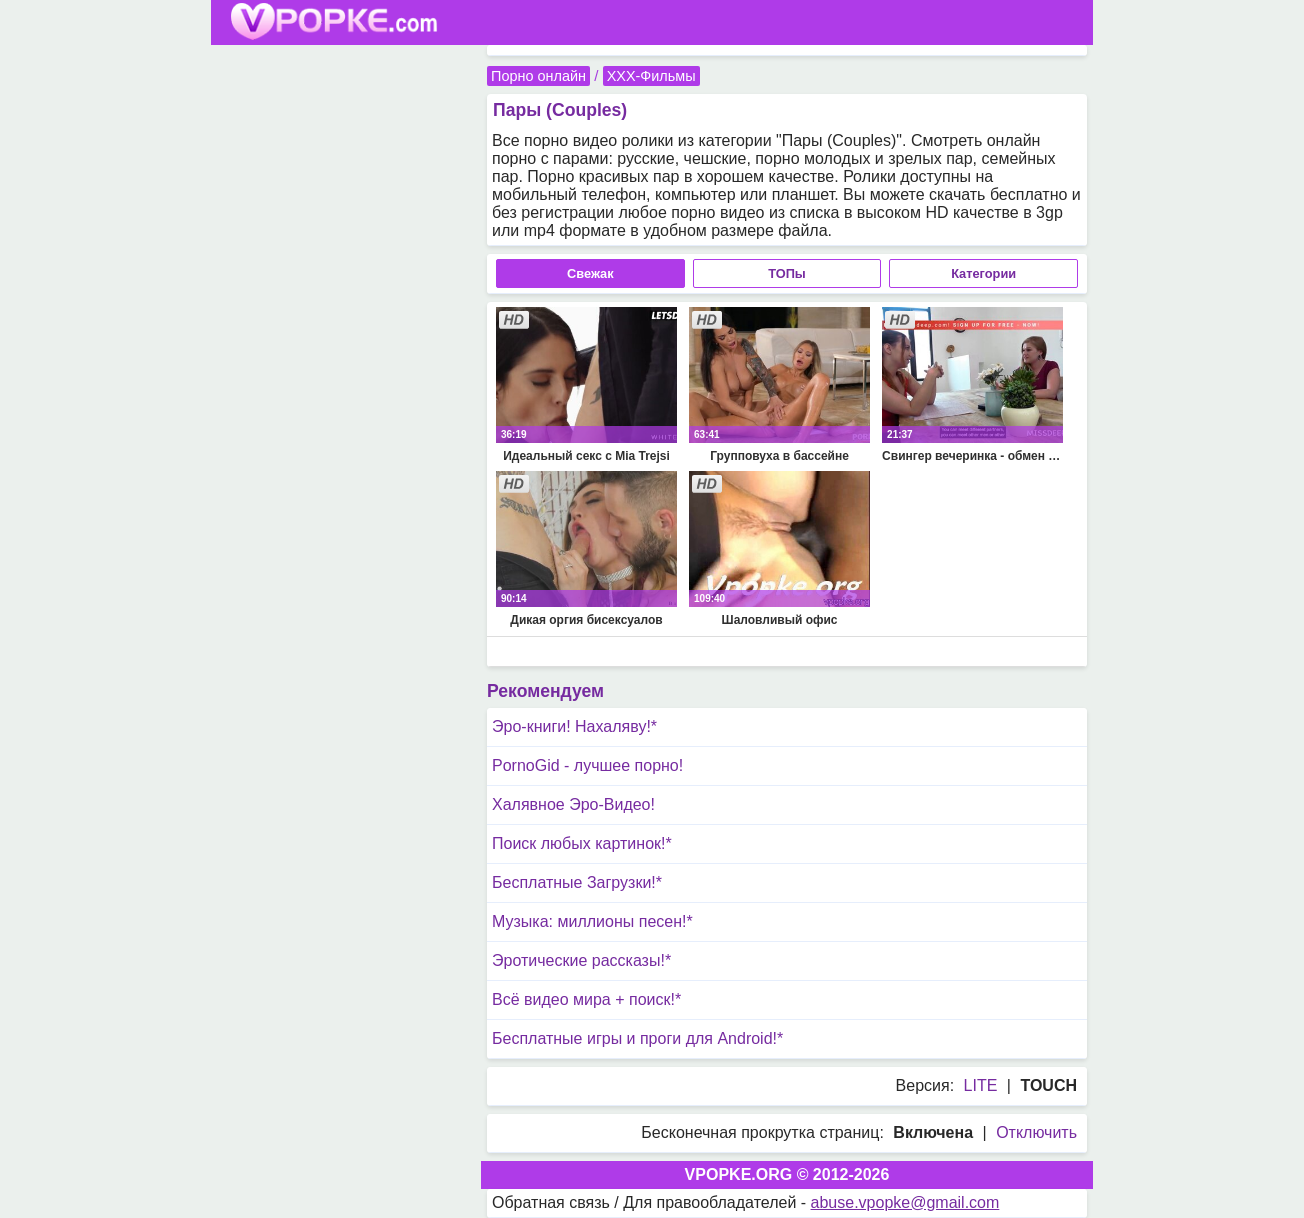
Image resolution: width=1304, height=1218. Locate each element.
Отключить (1036, 1132)
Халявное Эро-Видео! (573, 804)
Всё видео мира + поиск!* (586, 999)
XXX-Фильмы (651, 76)
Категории (983, 273)
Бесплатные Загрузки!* (577, 882)
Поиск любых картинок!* (582, 843)
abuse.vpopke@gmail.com (905, 1202)
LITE (981, 1085)
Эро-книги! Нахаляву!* (574, 726)
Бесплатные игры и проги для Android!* (637, 1038)
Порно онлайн (538, 76)
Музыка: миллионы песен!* (592, 921)
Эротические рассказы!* (581, 960)
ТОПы (787, 273)
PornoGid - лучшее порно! (587, 765)
